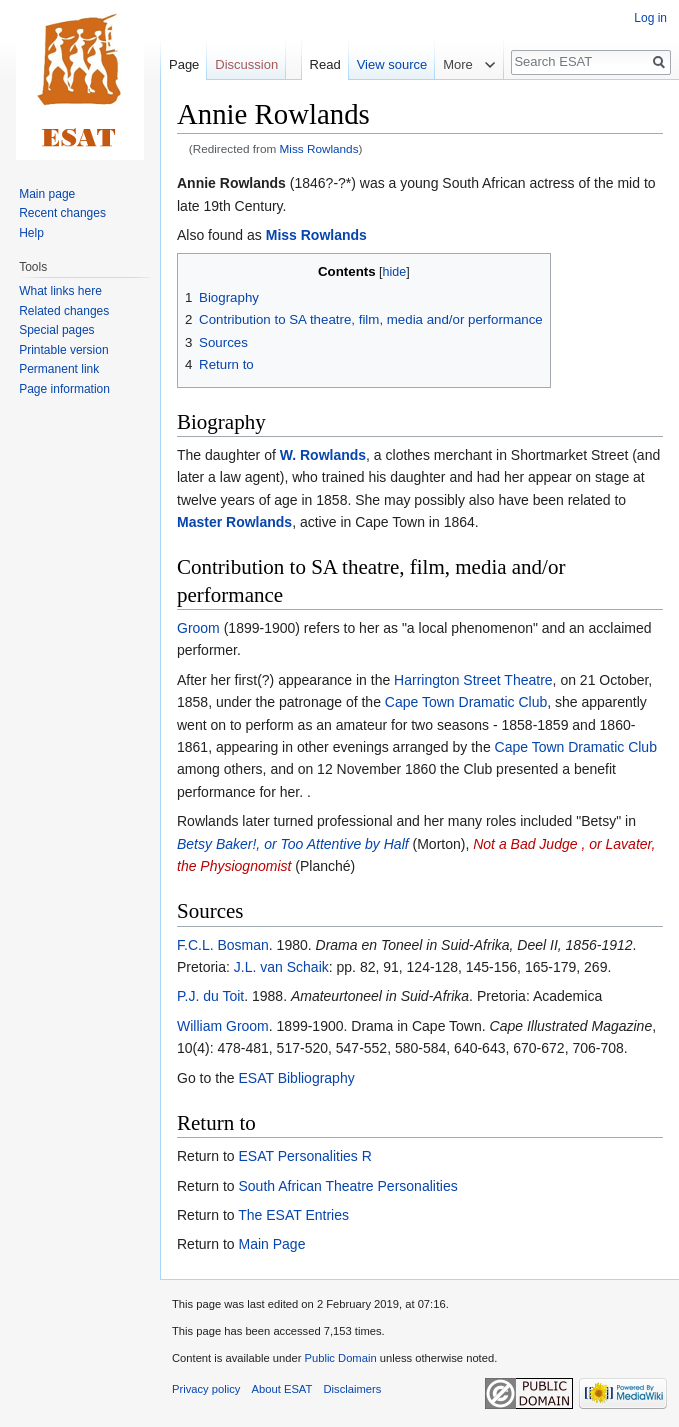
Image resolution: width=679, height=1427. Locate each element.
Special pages (56, 330)
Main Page (271, 1244)
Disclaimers (353, 1389)
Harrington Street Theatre (473, 680)
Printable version (63, 350)
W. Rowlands (323, 455)
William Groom (223, 1026)
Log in (650, 18)
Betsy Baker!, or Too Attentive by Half (293, 844)
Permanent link (59, 369)
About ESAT (282, 1389)
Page (184, 64)
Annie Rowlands (231, 183)
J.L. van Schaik (281, 967)
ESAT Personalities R (304, 1156)
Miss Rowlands (319, 148)
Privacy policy (206, 1389)
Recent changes (62, 213)
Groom (198, 628)
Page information (64, 389)
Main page (47, 194)
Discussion (246, 64)
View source (392, 64)
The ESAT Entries (293, 1215)
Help (31, 233)
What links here (60, 291)
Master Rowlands (234, 522)
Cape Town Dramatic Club (466, 702)
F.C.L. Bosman (223, 945)
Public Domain (340, 1358)
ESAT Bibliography (296, 1078)
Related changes (64, 311)
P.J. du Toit (210, 996)
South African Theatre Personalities (347, 1186)
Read (325, 64)
